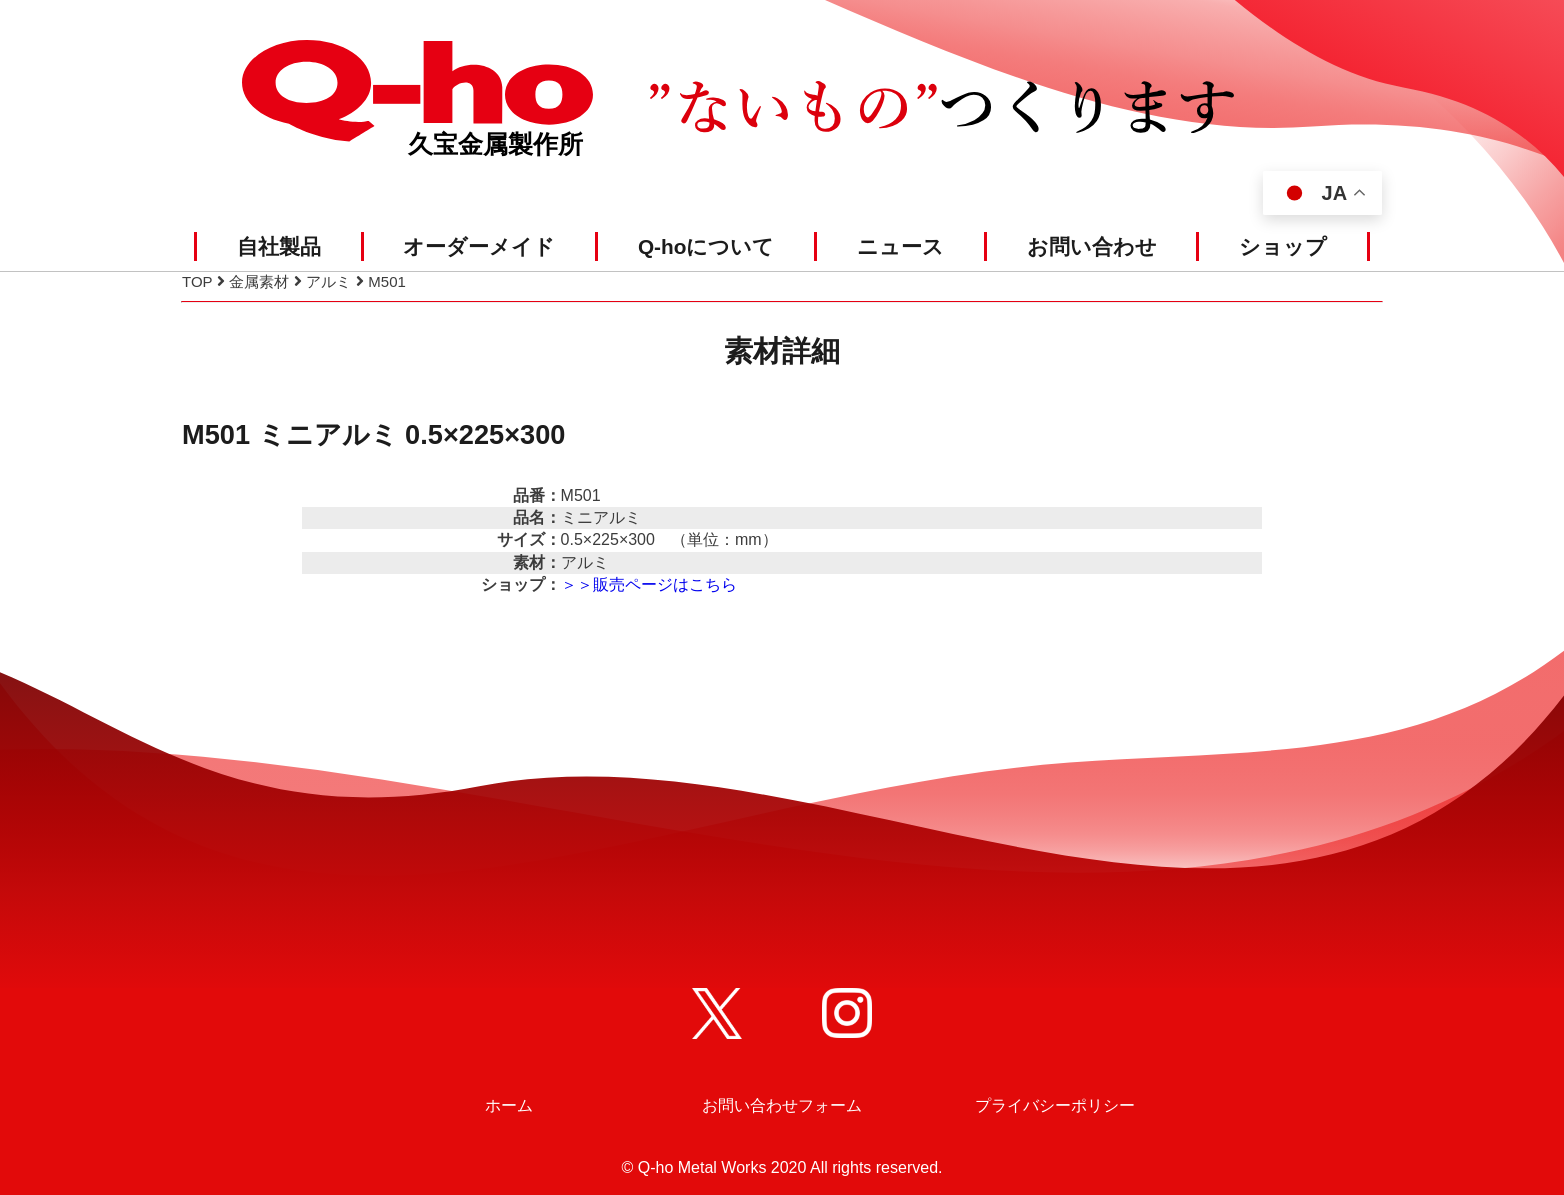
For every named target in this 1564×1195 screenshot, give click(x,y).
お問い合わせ (1092, 246)
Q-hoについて (706, 246)
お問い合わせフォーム (782, 1105)
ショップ (1283, 246)
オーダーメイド (479, 246)
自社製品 (279, 246)
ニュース (900, 246)
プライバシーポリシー (1055, 1105)
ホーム (509, 1105)
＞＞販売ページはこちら (649, 584)
